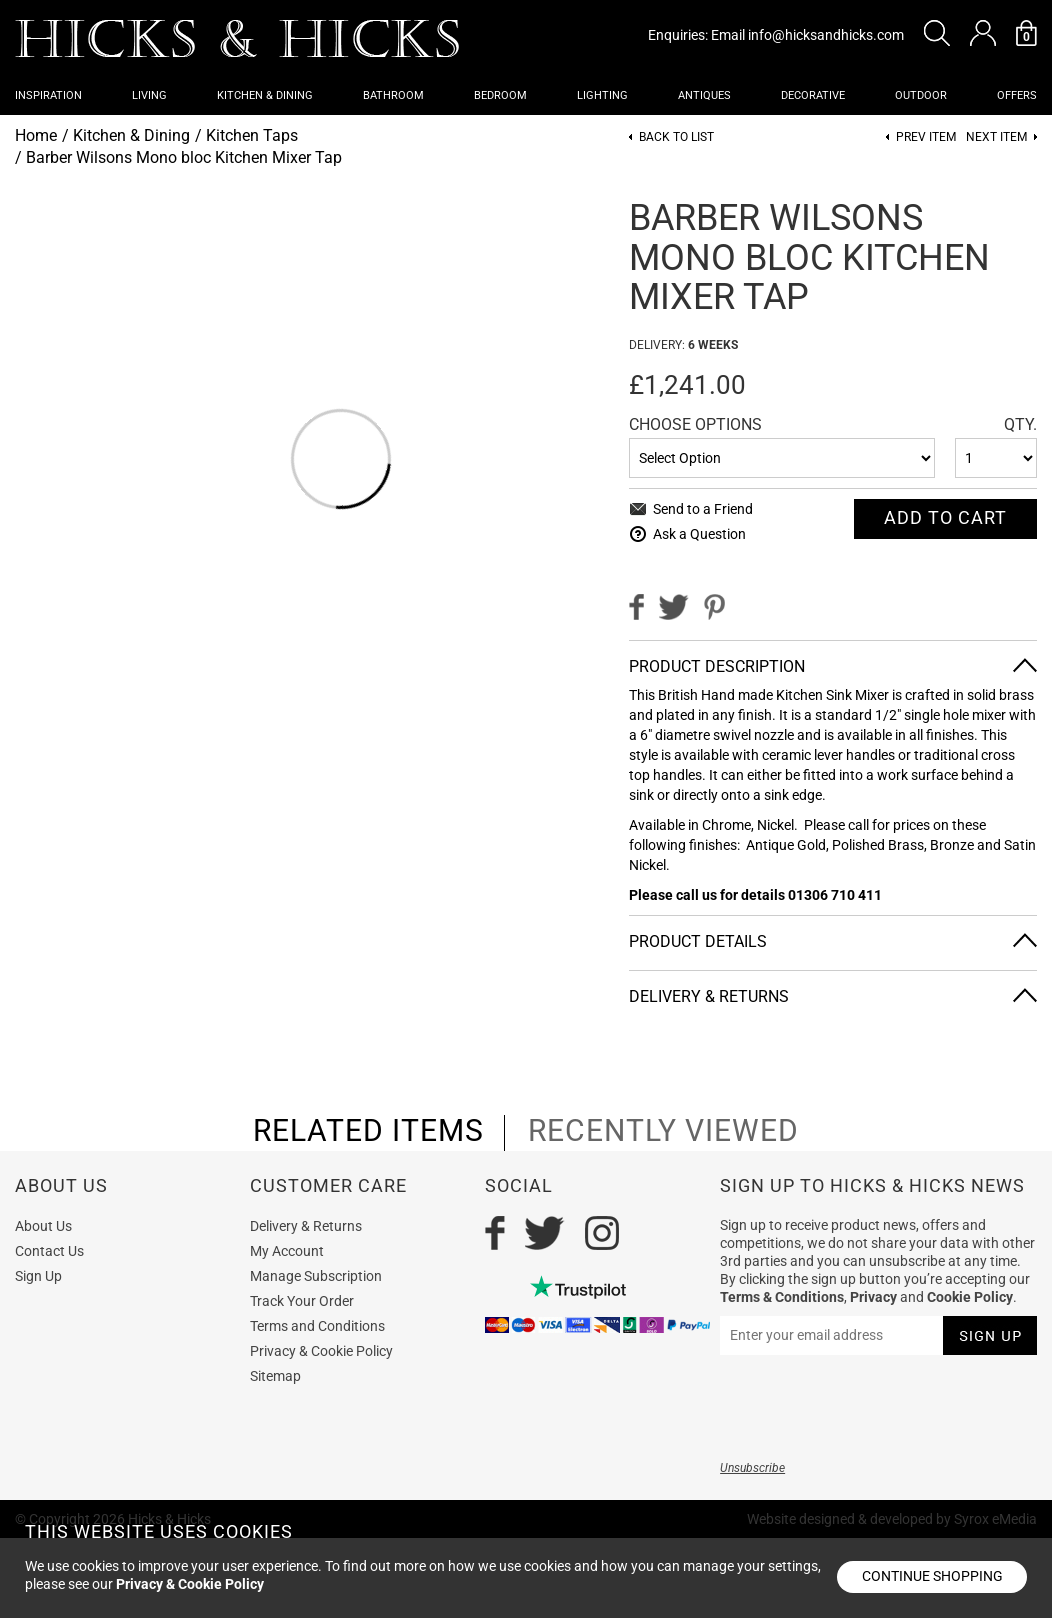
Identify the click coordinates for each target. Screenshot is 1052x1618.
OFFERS (1017, 95)
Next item (996, 137)
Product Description (717, 666)
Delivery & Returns (709, 996)
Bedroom (500, 95)
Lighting (602, 95)
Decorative (813, 95)
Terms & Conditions (782, 1297)
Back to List (676, 137)
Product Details (698, 941)
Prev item (926, 137)
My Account (287, 1251)
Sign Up (38, 1276)
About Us (43, 1226)
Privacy (873, 1297)
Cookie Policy (970, 1297)
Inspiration (48, 95)
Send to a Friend (703, 509)
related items (368, 1131)
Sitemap (275, 1376)
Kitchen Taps (252, 135)
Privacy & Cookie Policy (321, 1351)
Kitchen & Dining (265, 95)
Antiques (704, 95)
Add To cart (945, 517)
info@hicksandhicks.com (826, 35)
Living (149, 95)
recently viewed (663, 1131)
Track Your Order (302, 1301)
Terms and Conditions (317, 1326)
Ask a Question (699, 534)
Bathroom (393, 95)
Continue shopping (932, 1576)
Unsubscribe (752, 1468)
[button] (937, 33)
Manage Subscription (316, 1276)
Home (36, 135)
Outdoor (921, 95)
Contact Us (49, 1251)
